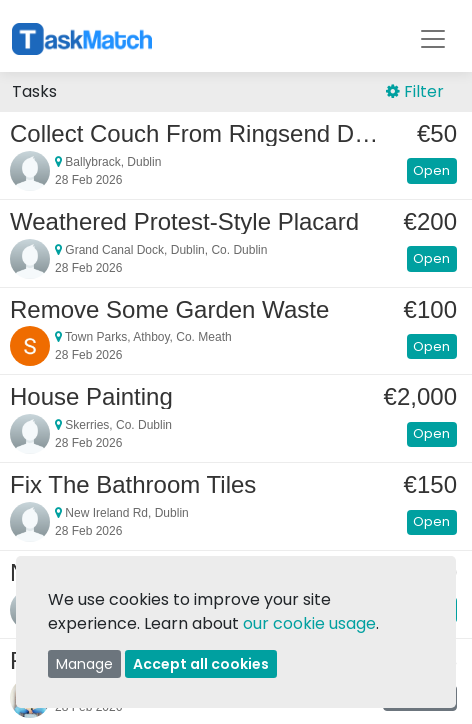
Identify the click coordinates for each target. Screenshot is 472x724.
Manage (84, 664)
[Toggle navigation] (433, 39)
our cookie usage (309, 623)
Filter (415, 91)
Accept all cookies (201, 664)
